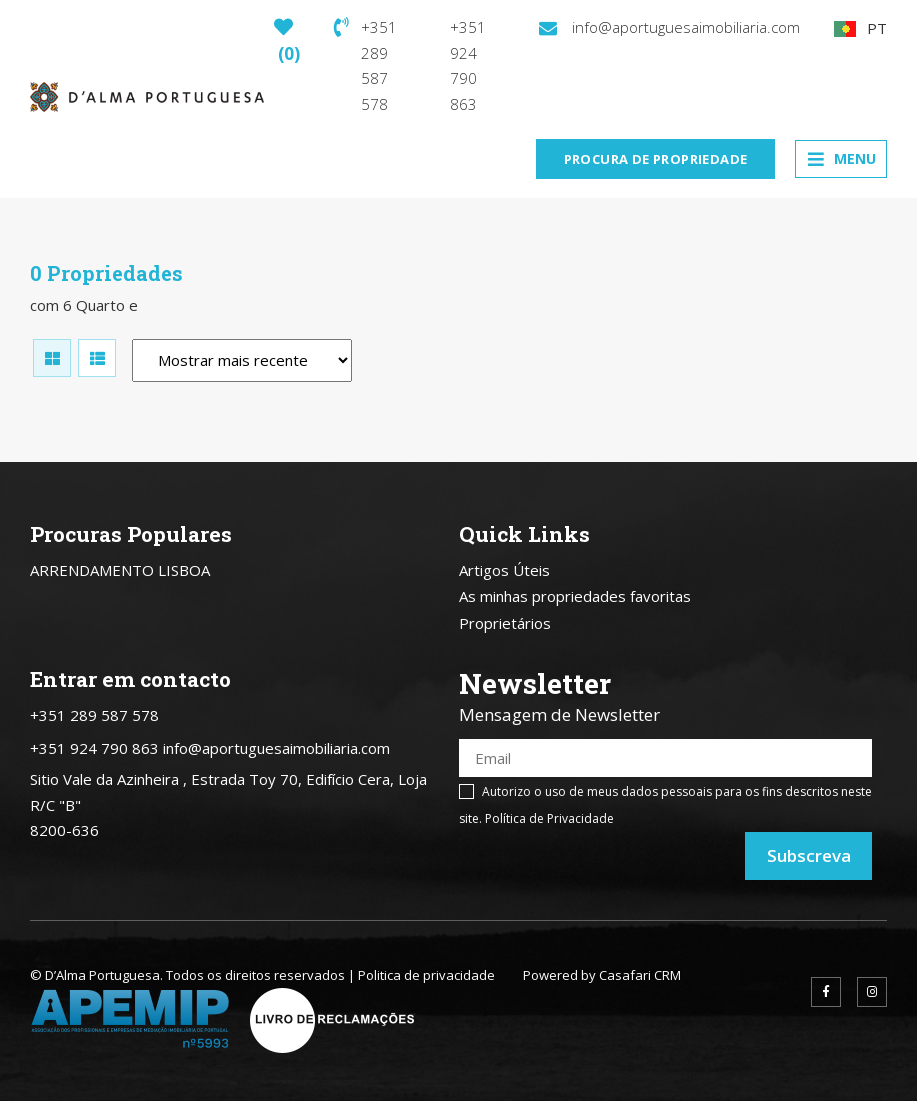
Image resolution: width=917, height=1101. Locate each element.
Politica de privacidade (426, 975)
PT (860, 28)
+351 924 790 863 (468, 65)
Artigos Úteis (504, 570)
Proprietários (505, 623)
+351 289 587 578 (365, 65)
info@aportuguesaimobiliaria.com (669, 27)
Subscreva (809, 855)
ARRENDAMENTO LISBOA (120, 570)
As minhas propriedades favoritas (575, 596)
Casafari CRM (640, 975)
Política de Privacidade (549, 818)
